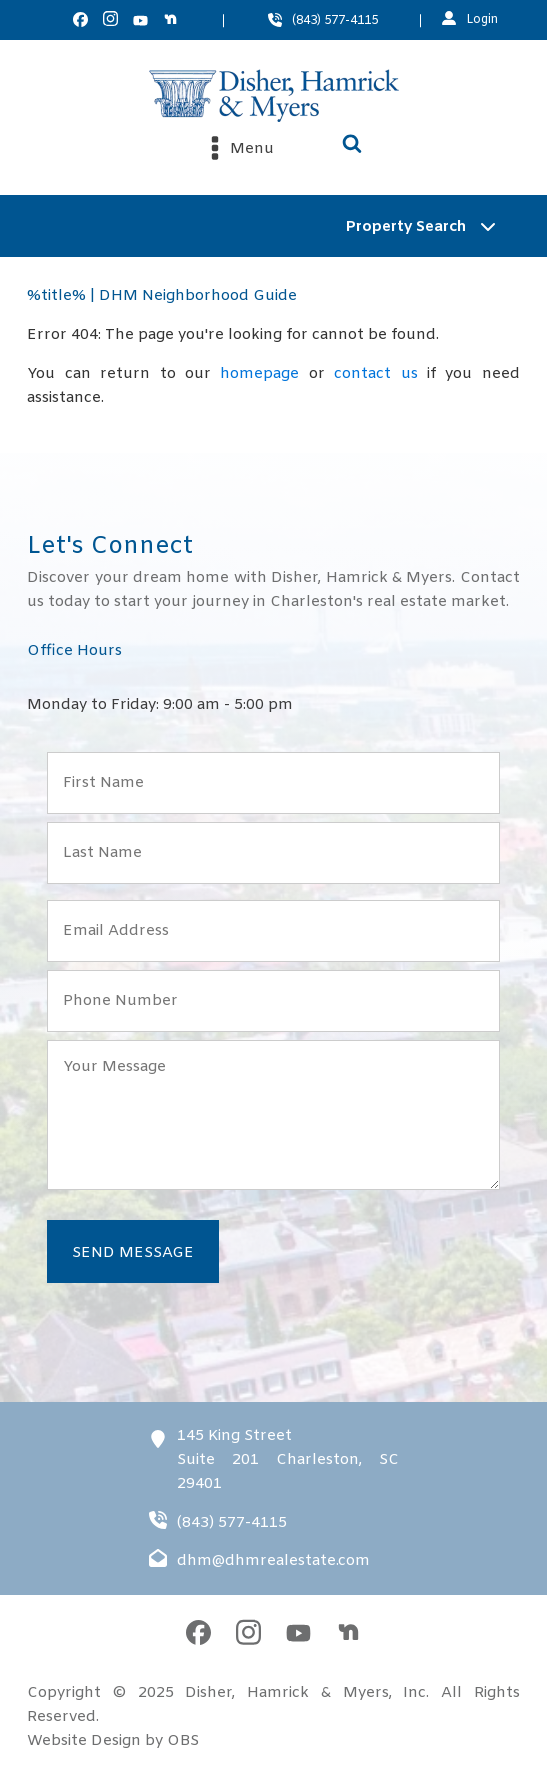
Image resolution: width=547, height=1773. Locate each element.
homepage (259, 374)
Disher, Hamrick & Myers (286, 1693)
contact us (375, 374)
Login (482, 20)
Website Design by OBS (113, 1741)
